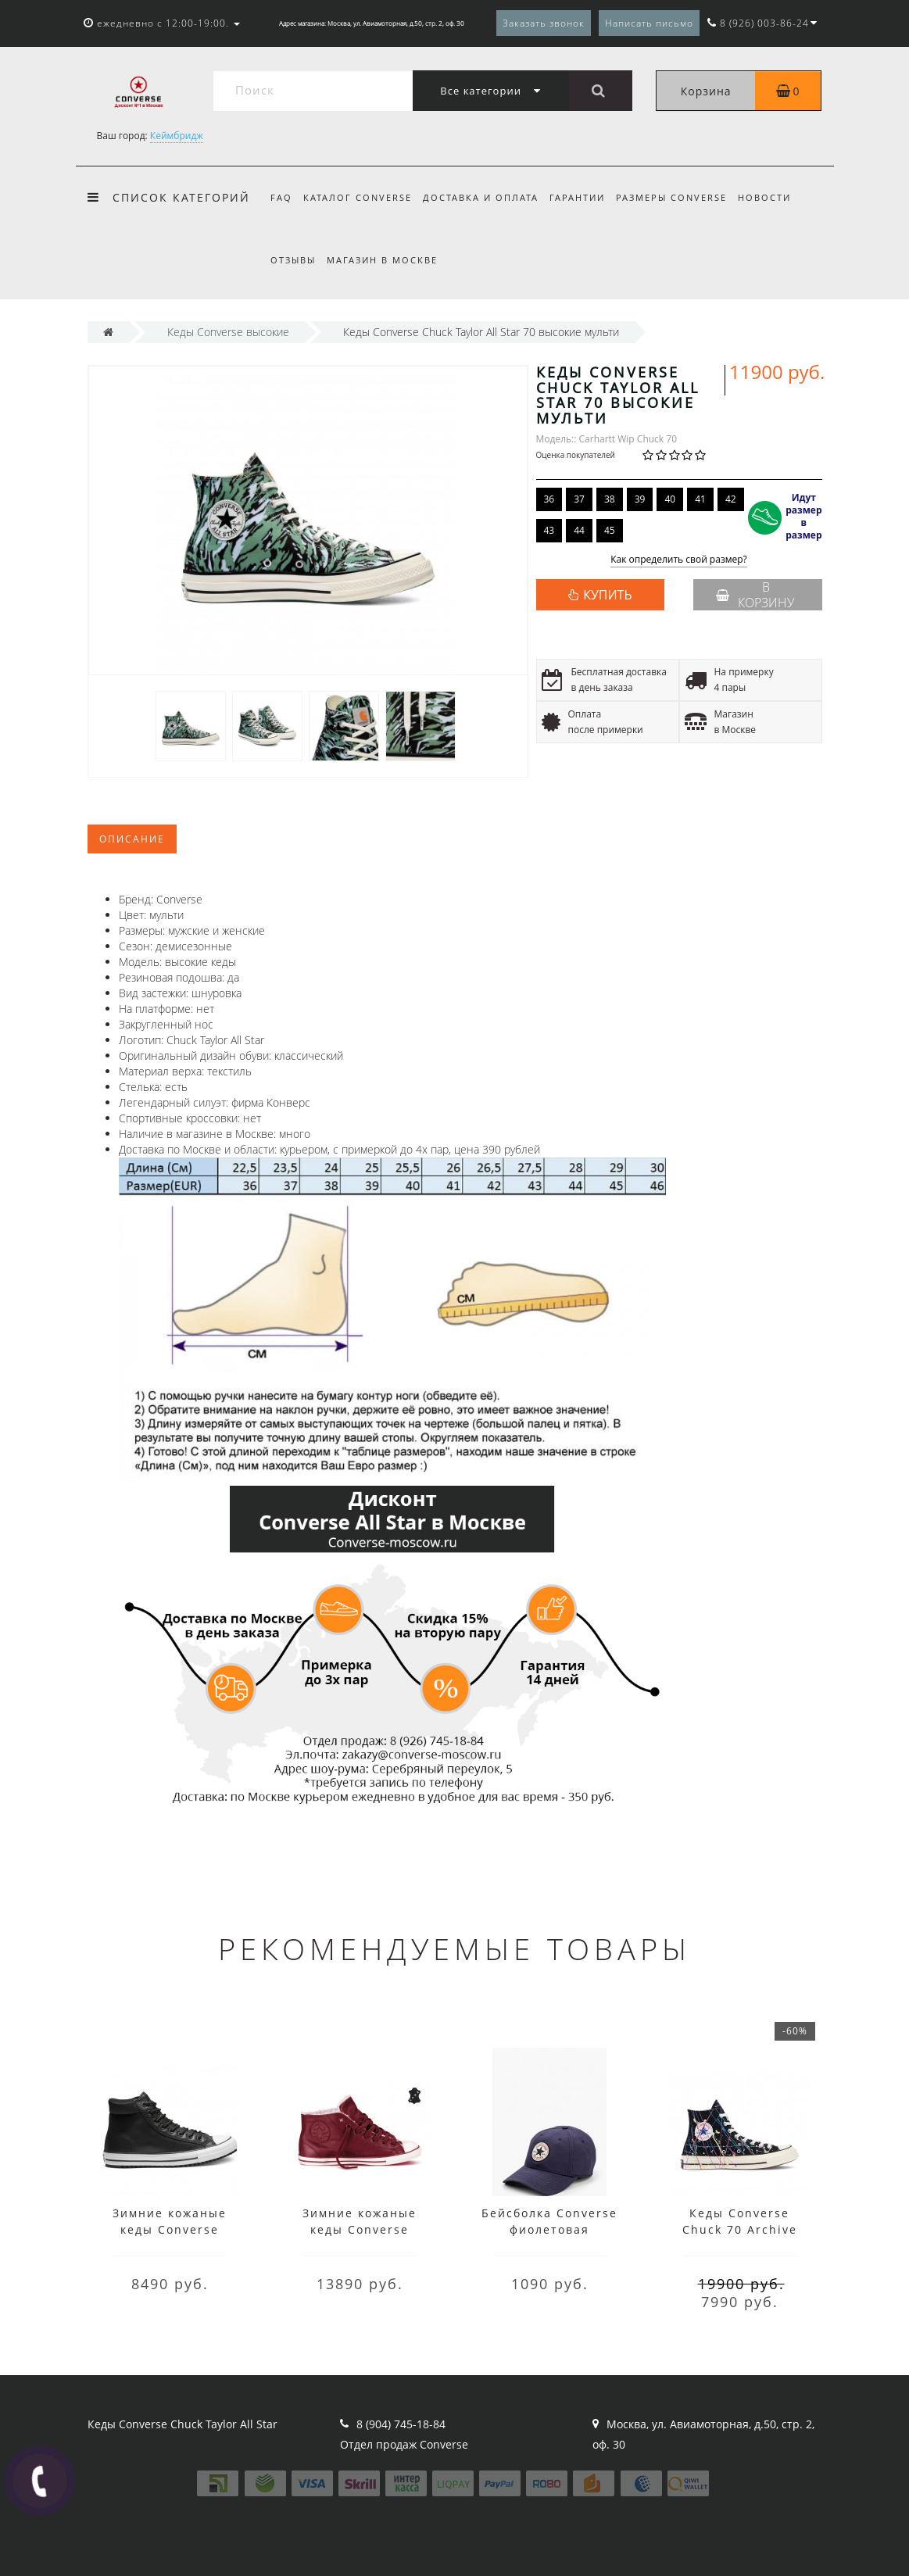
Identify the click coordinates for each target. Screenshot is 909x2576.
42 (730, 499)
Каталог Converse (360, 197)
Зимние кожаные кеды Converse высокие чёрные (170, 2229)
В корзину (755, 594)
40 (669, 499)
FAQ (281, 197)
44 (579, 530)
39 (640, 499)
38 (609, 499)
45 (609, 530)
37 (579, 499)
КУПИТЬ (607, 595)
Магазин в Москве (384, 260)
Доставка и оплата (485, 197)
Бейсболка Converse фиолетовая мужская (549, 2229)
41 (700, 499)
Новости (776, 197)
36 (549, 499)
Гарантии (584, 197)
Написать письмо (649, 23)
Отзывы (293, 260)
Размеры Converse (681, 197)
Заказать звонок (544, 23)
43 (549, 530)
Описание (132, 839)
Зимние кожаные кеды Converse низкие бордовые (360, 2229)
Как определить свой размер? (678, 560)
